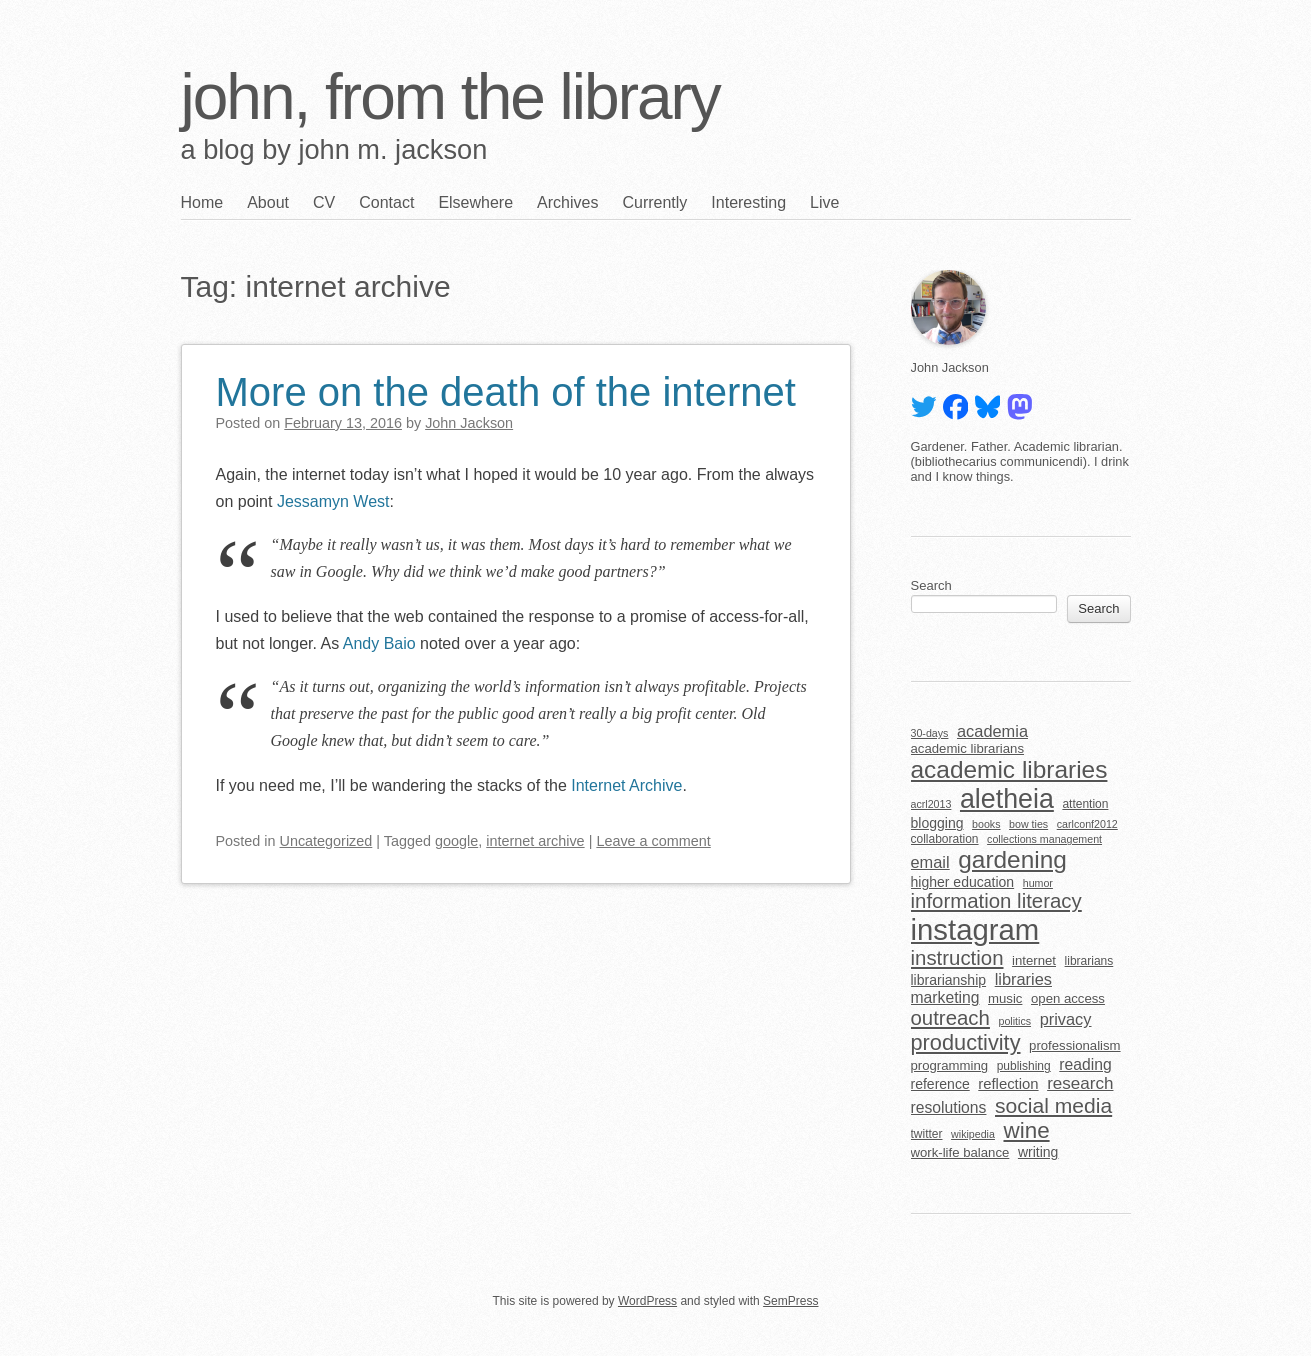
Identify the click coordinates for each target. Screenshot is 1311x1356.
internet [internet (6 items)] (1034, 960)
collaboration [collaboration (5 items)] (945, 839)
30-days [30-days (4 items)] (930, 733)
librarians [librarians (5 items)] (1089, 961)
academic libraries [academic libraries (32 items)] (1009, 769)
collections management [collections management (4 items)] (1044, 839)
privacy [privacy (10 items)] (1066, 1019)
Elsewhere (475, 202)
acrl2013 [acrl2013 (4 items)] (931, 804)
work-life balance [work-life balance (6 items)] (960, 1152)
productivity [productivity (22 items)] (966, 1042)
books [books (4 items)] (986, 824)
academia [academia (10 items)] (992, 731)
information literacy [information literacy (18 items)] (996, 901)
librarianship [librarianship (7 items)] (949, 980)
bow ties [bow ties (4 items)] (1028, 824)
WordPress (647, 1301)
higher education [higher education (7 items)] (963, 882)
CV (324, 202)
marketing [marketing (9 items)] (945, 997)
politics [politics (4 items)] (1014, 1021)
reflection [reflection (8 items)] (1008, 1084)
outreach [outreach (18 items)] (950, 1018)
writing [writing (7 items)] (1038, 1152)
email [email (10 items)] (930, 862)
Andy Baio (379, 643)
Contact (386, 202)
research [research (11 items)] (1080, 1083)
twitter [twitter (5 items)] (927, 1134)
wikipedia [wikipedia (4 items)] (973, 1134)
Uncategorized (326, 841)
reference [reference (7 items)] (940, 1084)
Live (824, 202)
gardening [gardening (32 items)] (1012, 859)
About (268, 202)
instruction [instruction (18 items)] (957, 958)
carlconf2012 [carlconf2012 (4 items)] (1087, 824)
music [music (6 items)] (1005, 998)
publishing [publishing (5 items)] (1024, 1066)
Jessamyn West (330, 501)
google (456, 841)
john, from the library (450, 97)
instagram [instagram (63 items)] (975, 929)
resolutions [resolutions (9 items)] (949, 1107)
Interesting (748, 202)
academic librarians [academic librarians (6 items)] (967, 748)
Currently (654, 202)
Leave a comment (653, 841)
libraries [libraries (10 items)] (1023, 979)
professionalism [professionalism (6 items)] (1075, 1045)
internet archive (535, 841)
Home (202, 202)
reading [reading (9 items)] (1085, 1064)
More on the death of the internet (506, 392)
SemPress (790, 1301)
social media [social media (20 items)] (1053, 1105)
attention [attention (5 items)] (1085, 804)
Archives (567, 202)
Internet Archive (626, 785)
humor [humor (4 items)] (1038, 883)
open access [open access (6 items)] (1068, 998)
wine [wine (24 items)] (1026, 1130)
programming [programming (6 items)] (950, 1065)
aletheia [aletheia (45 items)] (1007, 799)
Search (931, 585)
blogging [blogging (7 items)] (937, 823)
